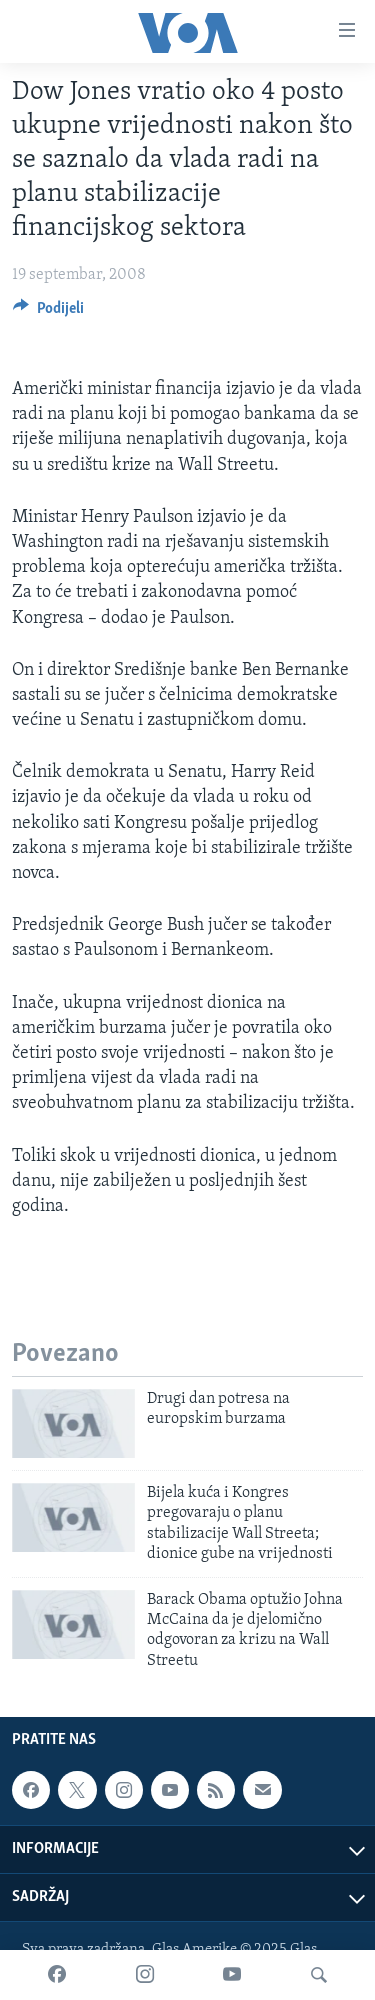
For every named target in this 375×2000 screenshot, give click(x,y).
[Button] (48, 313)
